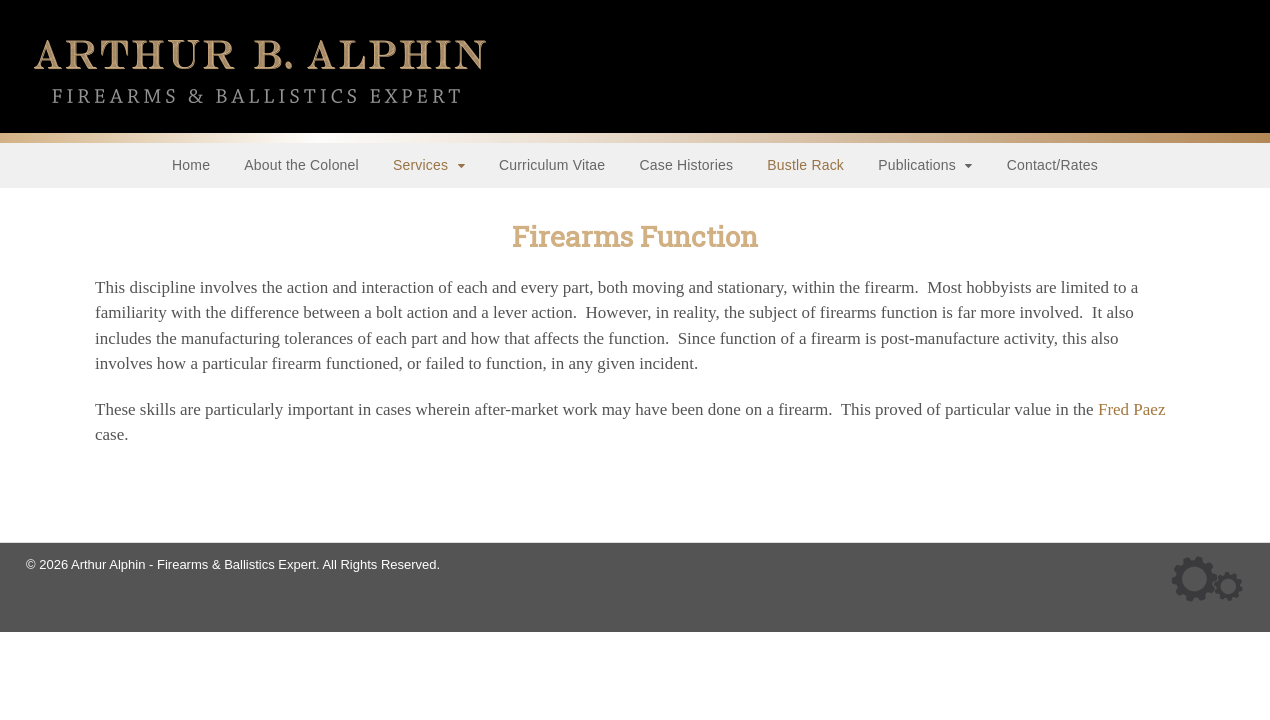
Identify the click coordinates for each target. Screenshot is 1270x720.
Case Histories (686, 165)
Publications (918, 165)
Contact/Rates (1052, 165)
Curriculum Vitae (552, 165)
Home (191, 165)
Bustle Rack (805, 165)
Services (422, 165)
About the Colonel (302, 165)
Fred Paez (1132, 409)
